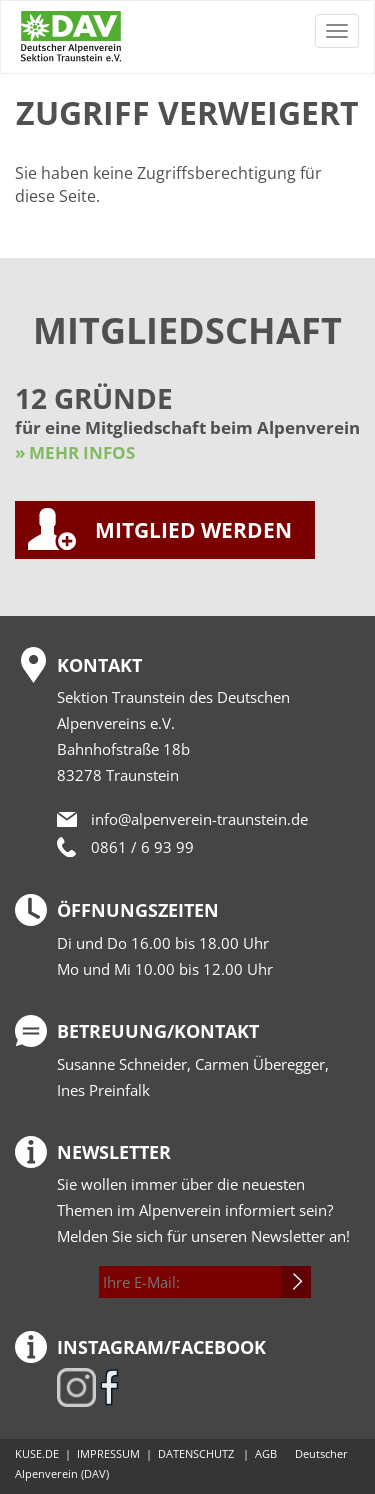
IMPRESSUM (108, 1453)
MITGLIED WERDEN (193, 530)
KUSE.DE (37, 1453)
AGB (266, 1453)
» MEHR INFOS (75, 452)
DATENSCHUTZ (196, 1453)
